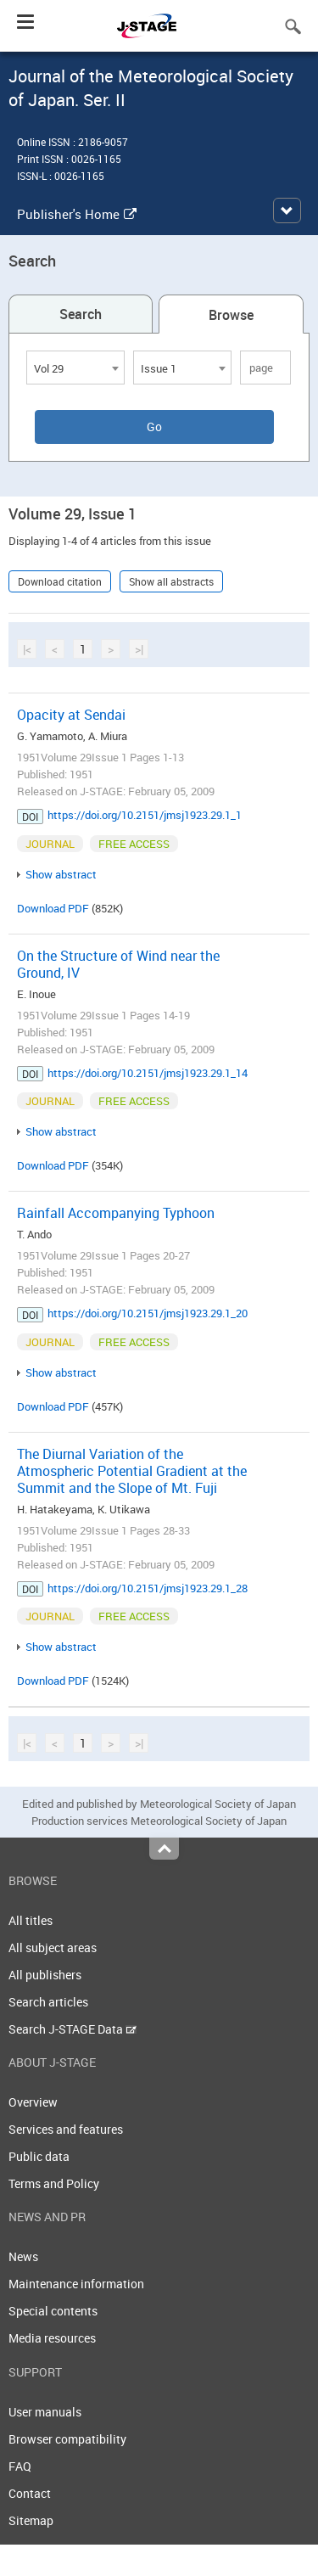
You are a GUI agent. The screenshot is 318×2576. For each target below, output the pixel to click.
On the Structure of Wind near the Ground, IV (118, 964)
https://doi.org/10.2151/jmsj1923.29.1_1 (144, 814)
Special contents (53, 2311)
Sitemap (30, 2520)
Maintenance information (76, 2284)
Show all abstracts (171, 581)
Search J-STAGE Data (72, 2029)
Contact (29, 2493)
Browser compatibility (67, 2439)
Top (164, 1849)
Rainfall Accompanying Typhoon (116, 1213)
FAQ (19, 2466)
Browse (231, 315)
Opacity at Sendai (71, 714)
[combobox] (75, 367)
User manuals (44, 2412)
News (23, 2256)
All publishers (44, 1975)
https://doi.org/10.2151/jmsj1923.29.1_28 (147, 1588)
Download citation (60, 581)
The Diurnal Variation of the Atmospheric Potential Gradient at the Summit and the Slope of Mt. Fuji (132, 1471)
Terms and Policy (53, 2183)
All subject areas (52, 1947)
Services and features (65, 2129)
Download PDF (53, 908)
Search (80, 314)
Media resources (52, 2338)
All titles (30, 1920)
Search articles (48, 2002)
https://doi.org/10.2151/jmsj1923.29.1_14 (147, 1072)
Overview (33, 2102)
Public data (39, 2156)
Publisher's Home (77, 213)
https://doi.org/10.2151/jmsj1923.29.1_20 (147, 1313)
